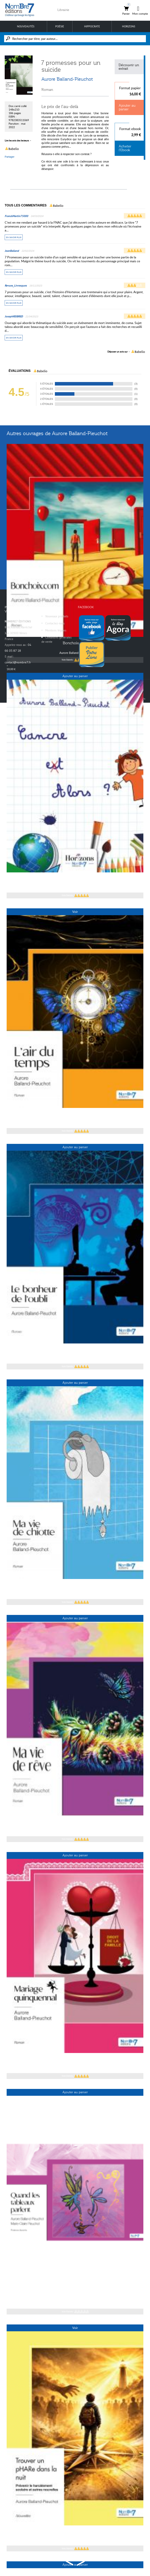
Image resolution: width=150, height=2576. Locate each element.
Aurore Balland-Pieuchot (67, 79)
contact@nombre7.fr (18, 662)
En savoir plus (13, 237)
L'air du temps (75, 1114)
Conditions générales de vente (56, 640)
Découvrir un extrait (129, 67)
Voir (75, 912)
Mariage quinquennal (75, 2059)
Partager (9, 156)
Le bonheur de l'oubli (75, 1349)
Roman (47, 90)
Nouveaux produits (56, 616)
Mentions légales (55, 630)
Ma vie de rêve (75, 1822)
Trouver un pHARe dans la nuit (75, 2531)
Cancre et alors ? (75, 878)
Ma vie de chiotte (75, 1585)
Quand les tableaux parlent (75, 2294)
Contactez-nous (55, 623)
